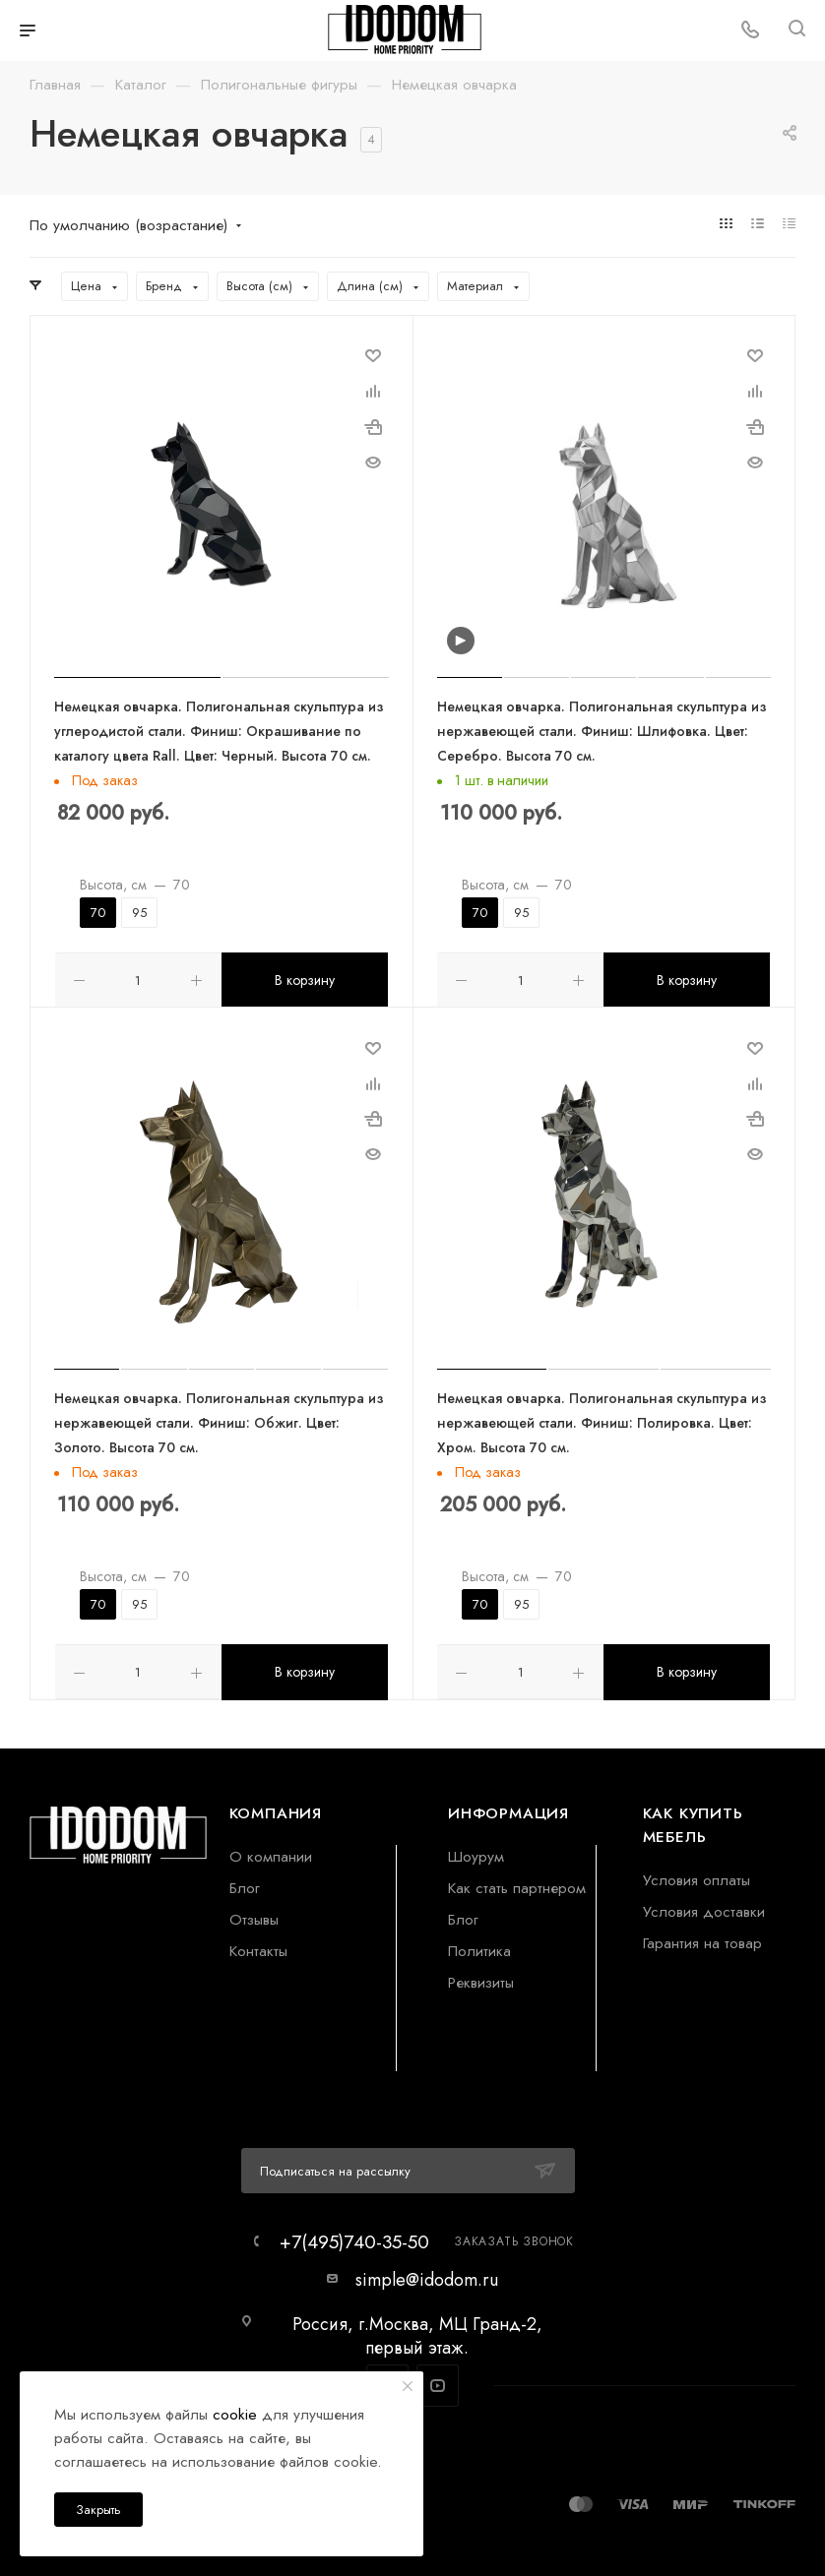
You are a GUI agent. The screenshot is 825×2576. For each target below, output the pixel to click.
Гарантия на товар (702, 1939)
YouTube (437, 2382)
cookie (235, 2414)
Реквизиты (481, 1978)
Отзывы (254, 1915)
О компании (270, 1852)
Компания (275, 1809)
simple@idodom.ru (426, 2276)
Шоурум (476, 1852)
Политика (479, 1946)
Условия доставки (704, 1907)
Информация (508, 1809)
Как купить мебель (693, 1821)
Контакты (258, 1946)
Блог (244, 1883)
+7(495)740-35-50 (354, 2238)
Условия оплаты (696, 1876)
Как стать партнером (517, 1883)
